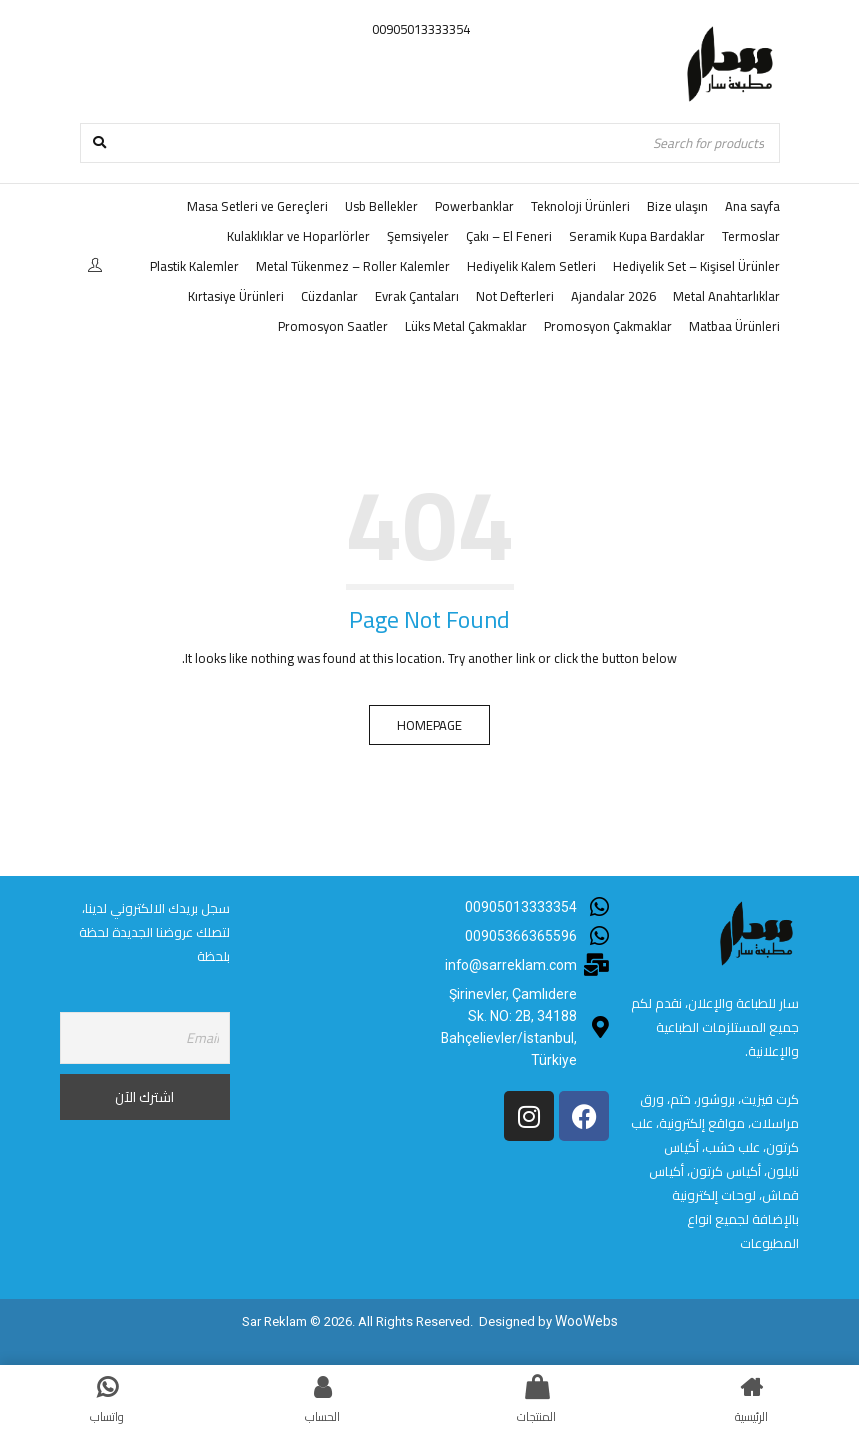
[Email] (145, 1038)
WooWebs (586, 1320)
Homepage (429, 725)
